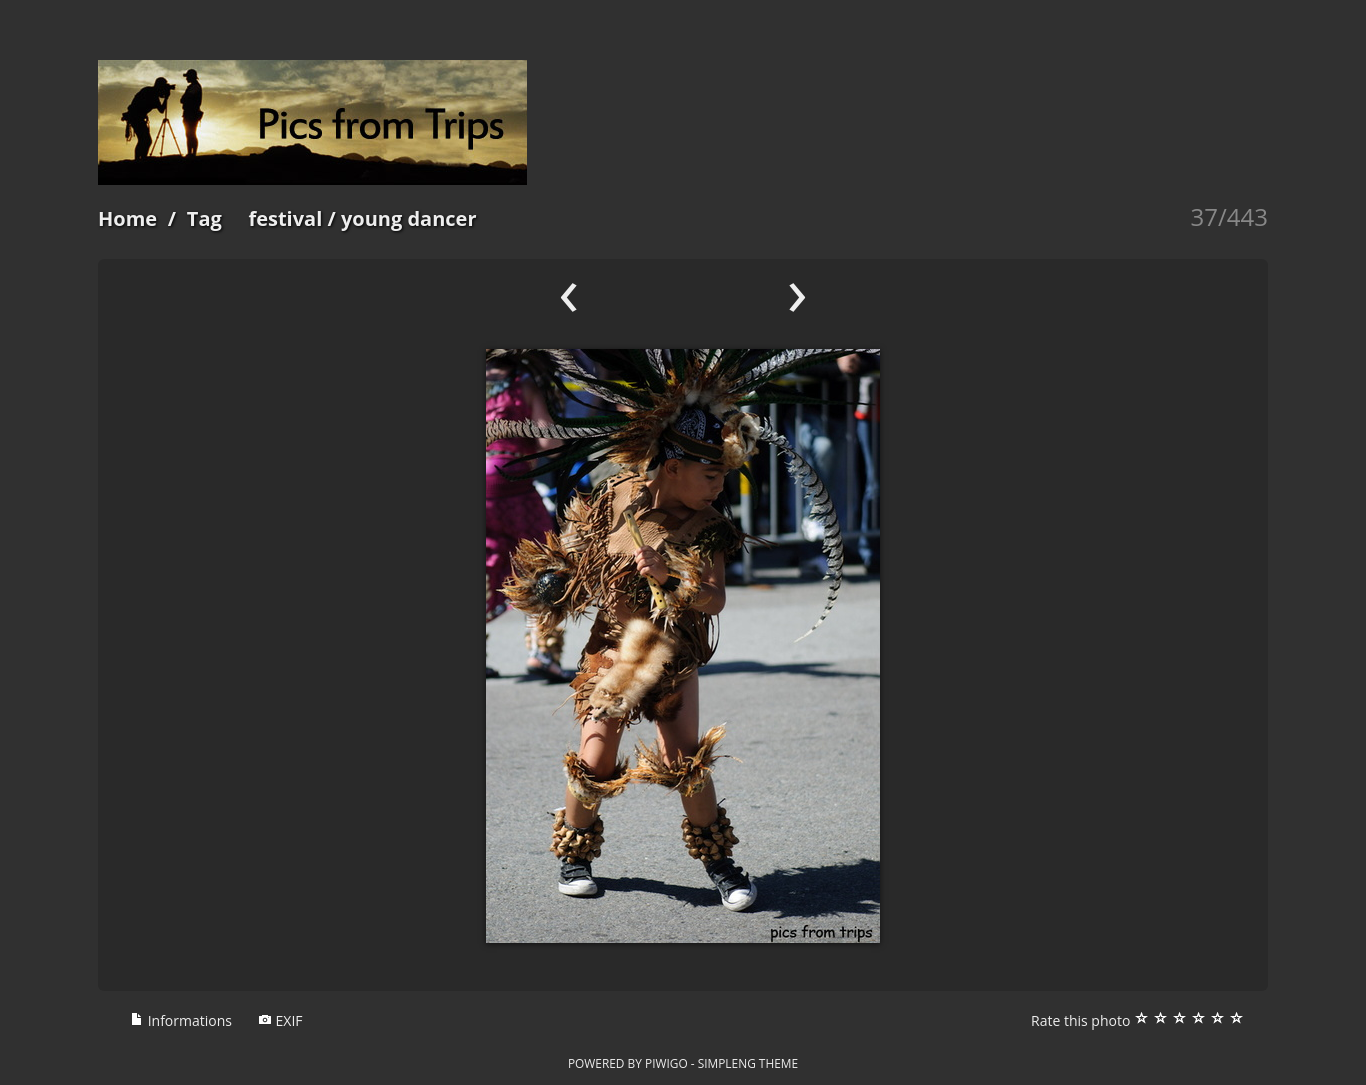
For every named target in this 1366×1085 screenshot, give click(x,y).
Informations (181, 1020)
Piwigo (666, 1063)
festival (285, 218)
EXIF (280, 1020)
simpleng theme (748, 1063)
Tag (204, 218)
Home (127, 218)
